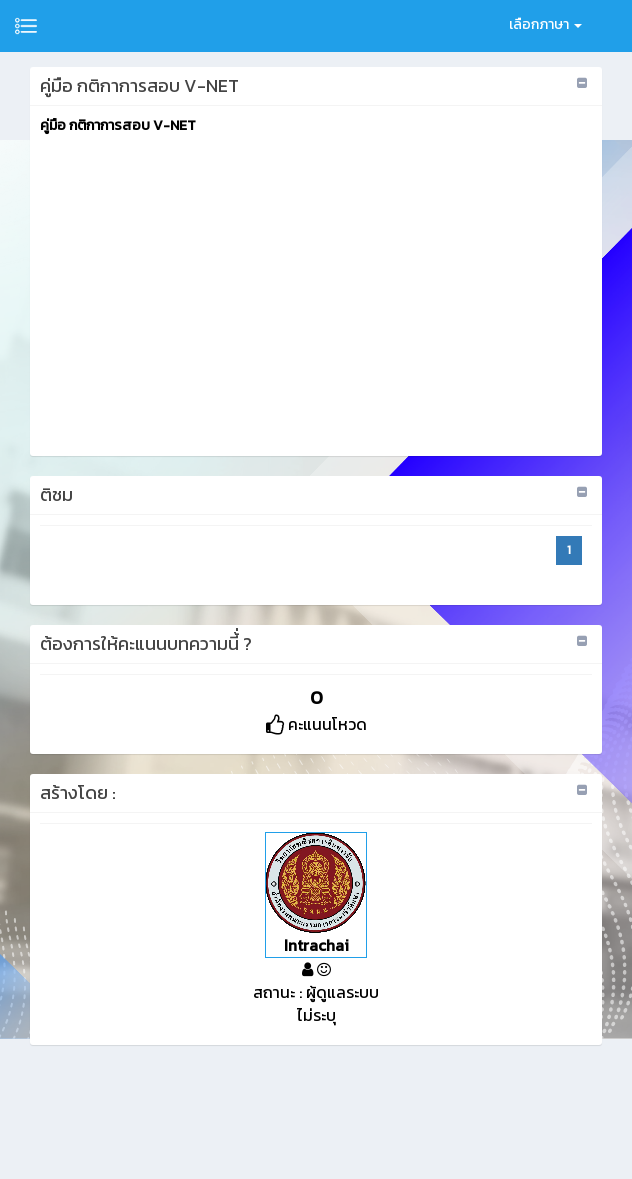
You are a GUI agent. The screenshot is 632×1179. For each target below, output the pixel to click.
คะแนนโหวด (316, 724)
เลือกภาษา (545, 24)
